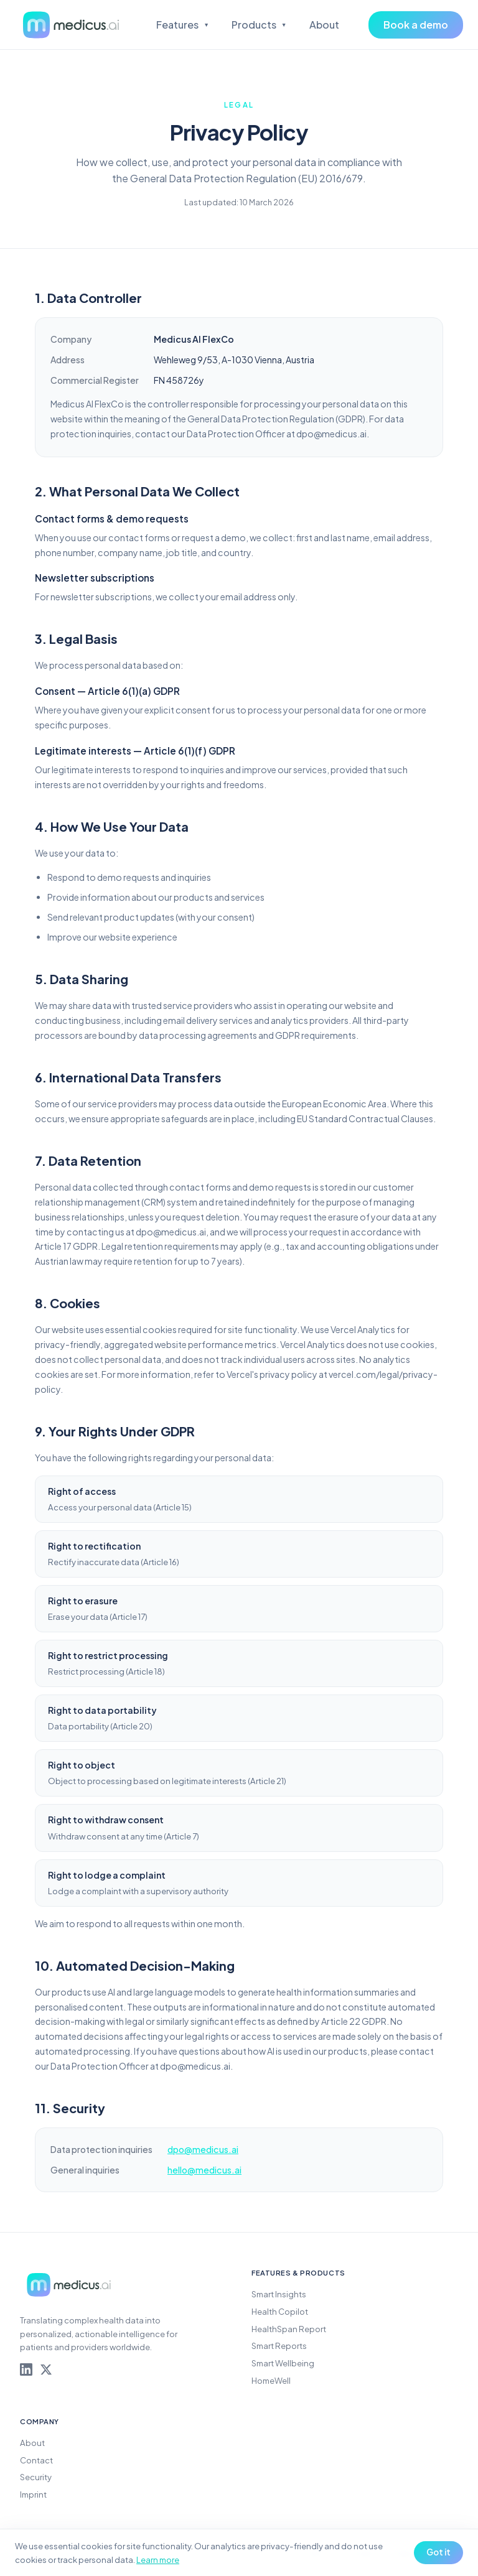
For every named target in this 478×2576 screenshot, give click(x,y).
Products (259, 24)
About (324, 24)
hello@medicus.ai (204, 2169)
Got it (438, 2552)
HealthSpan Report (288, 2328)
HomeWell (271, 2380)
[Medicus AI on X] (46, 2369)
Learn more (157, 2559)
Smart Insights (278, 2294)
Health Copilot (279, 2311)
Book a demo (415, 24)
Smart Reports (279, 2345)
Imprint (33, 2494)
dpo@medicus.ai (202, 2149)
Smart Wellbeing (282, 2363)
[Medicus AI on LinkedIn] (26, 2369)
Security (36, 2476)
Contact (36, 2460)
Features (182, 24)
